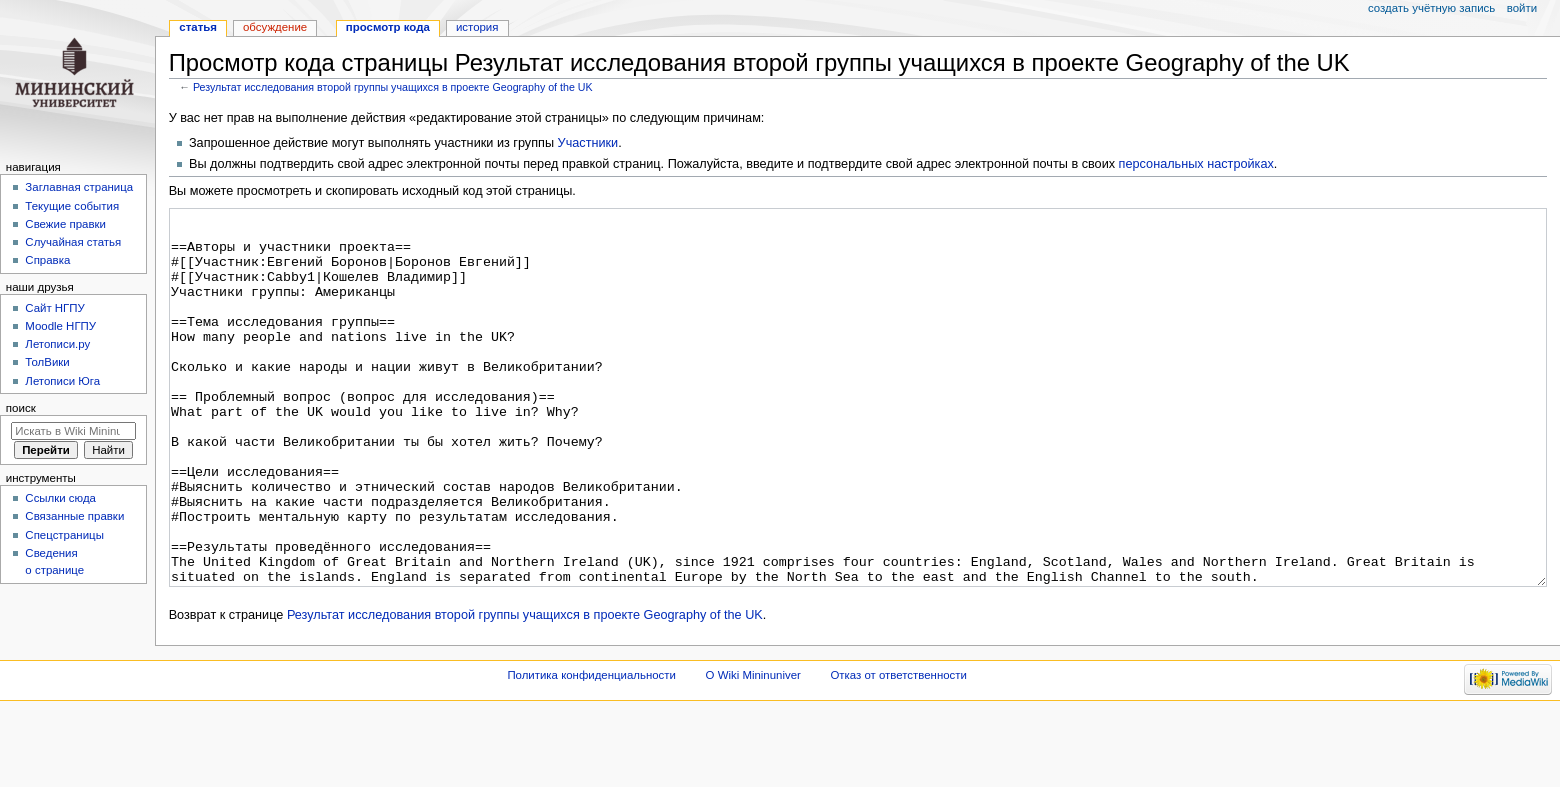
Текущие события (72, 206)
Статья (198, 27)
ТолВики (47, 362)
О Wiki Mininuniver (753, 750)
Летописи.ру (57, 344)
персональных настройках (1196, 164)
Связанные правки (74, 516)
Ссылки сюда (60, 498)
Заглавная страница (79, 187)
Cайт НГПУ (54, 308)
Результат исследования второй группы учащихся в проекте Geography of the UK (393, 87)
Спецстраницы (64, 535)
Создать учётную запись (1431, 8)
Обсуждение (275, 27)
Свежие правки (65, 224)
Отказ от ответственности (898, 750)
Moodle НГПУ (60, 326)
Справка (47, 260)
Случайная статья (73, 242)
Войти (1522, 8)
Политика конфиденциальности (591, 750)
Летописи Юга (62, 381)
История (477, 27)
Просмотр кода (388, 27)
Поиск (21, 408)
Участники (588, 143)
